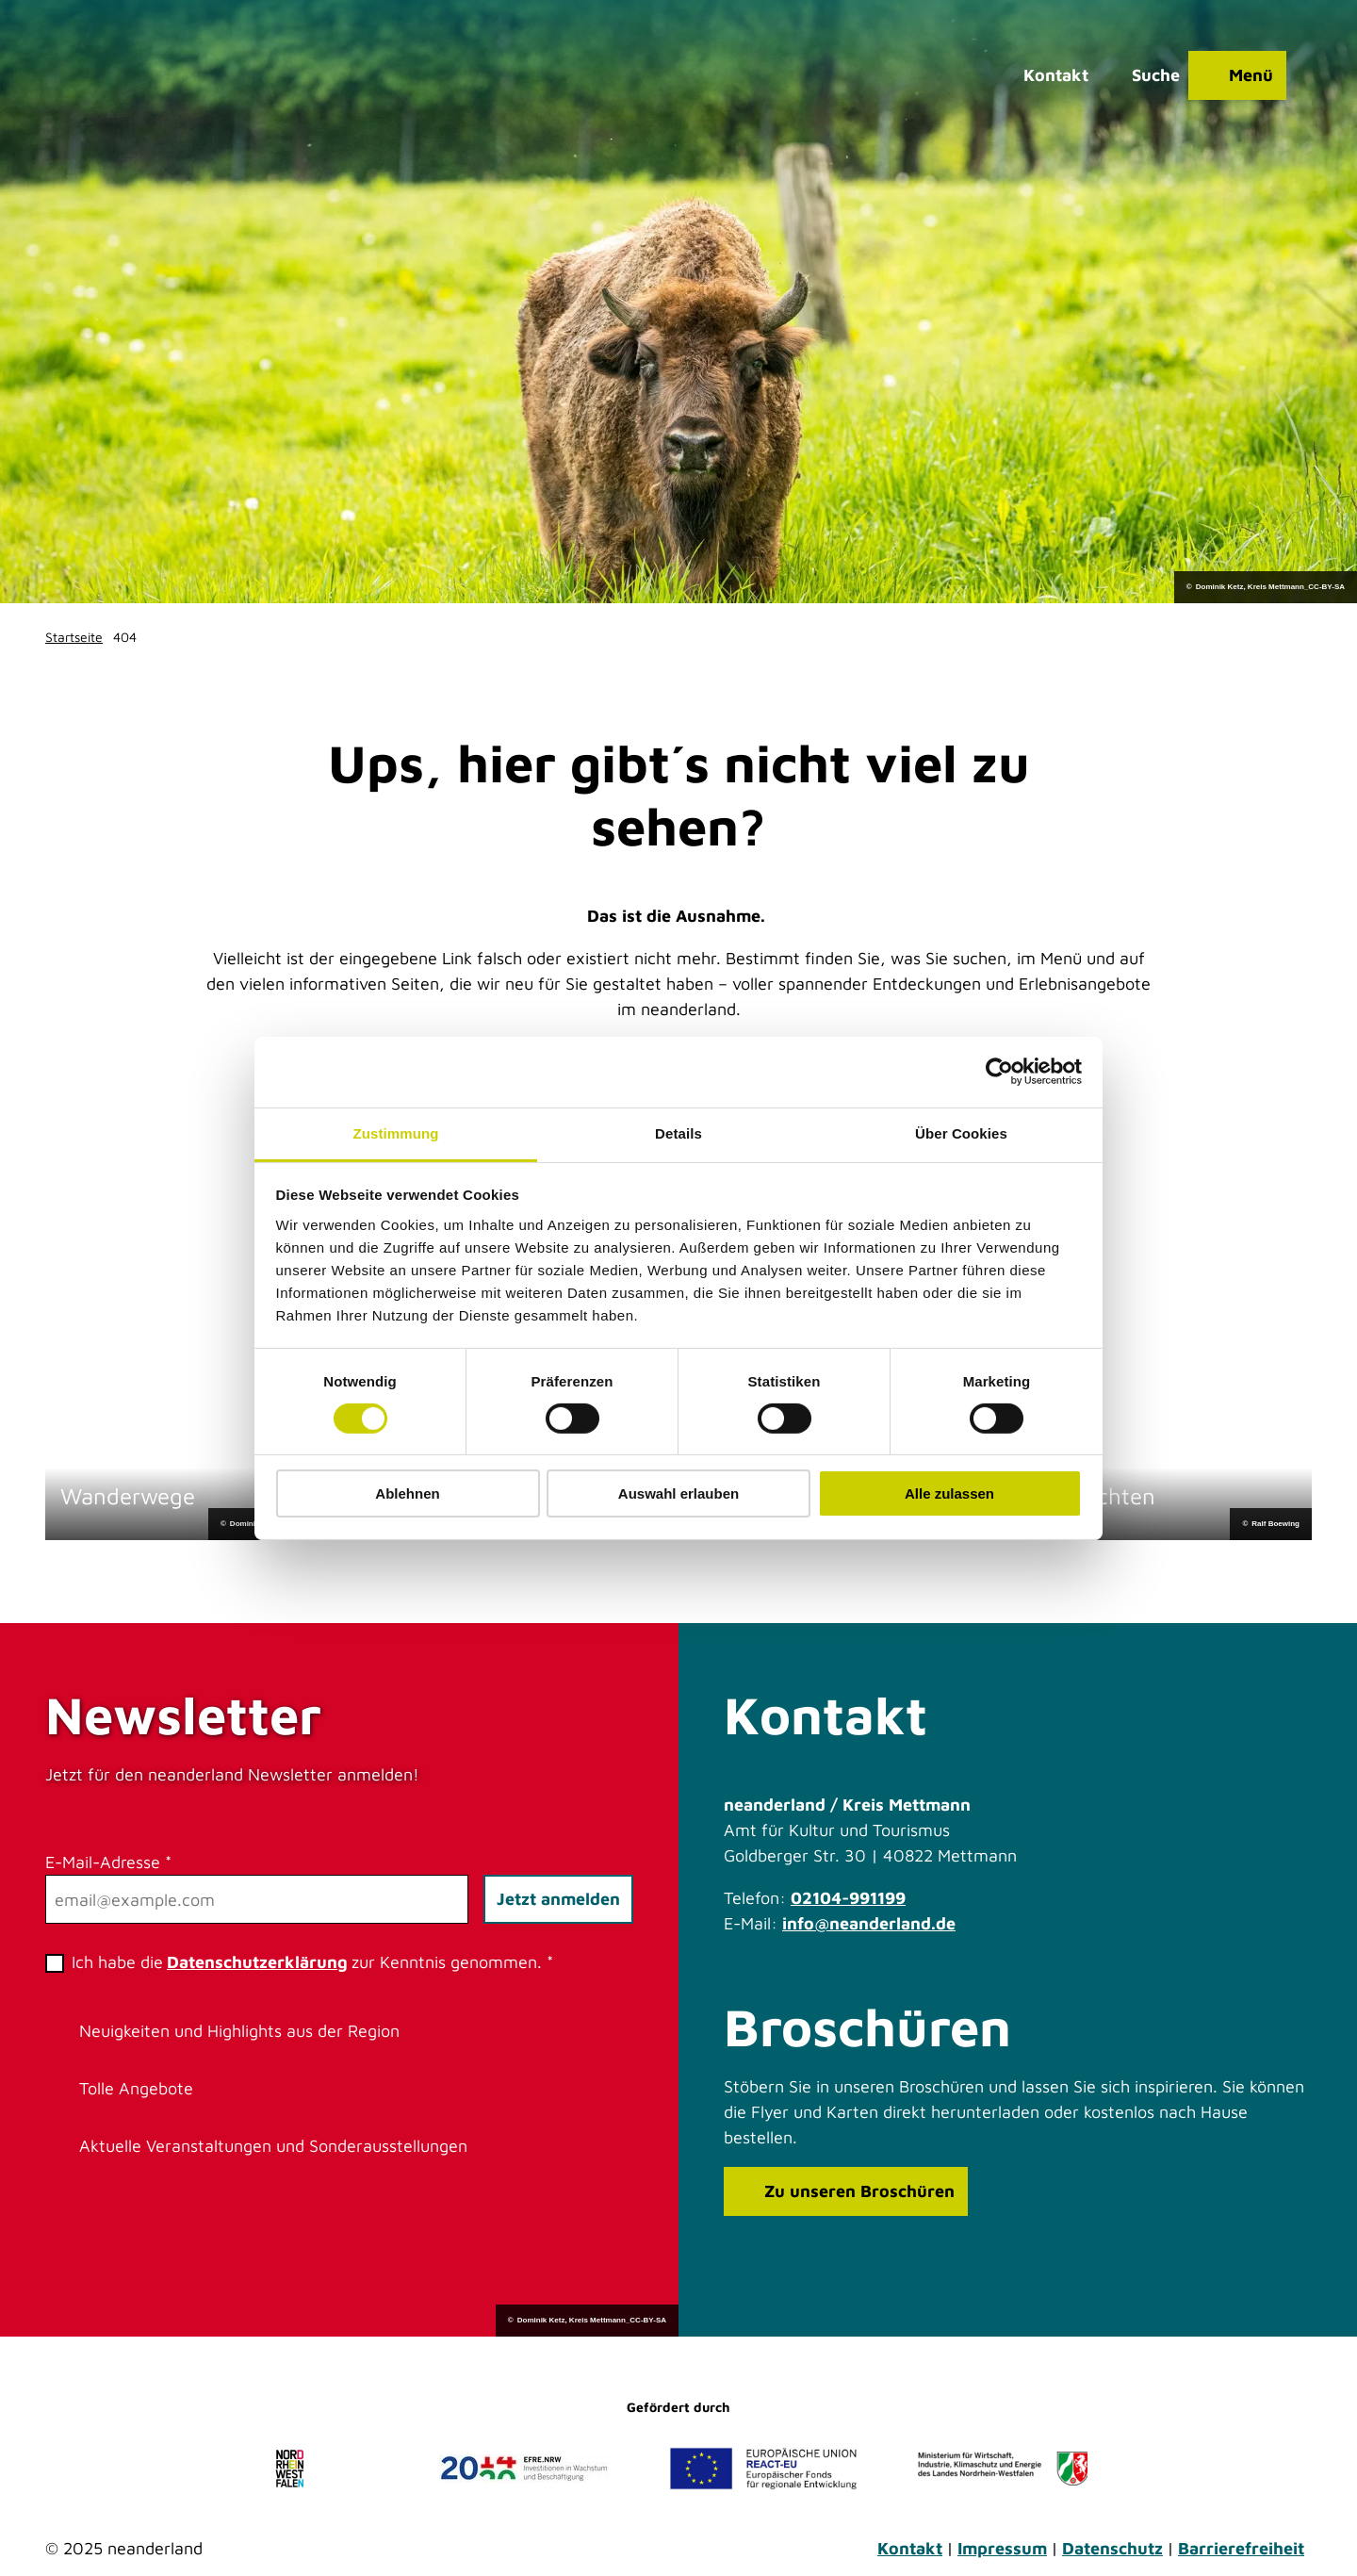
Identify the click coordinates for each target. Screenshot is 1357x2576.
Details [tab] (678, 1132)
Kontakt (909, 2548)
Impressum (1002, 2548)
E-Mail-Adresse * (108, 1862)
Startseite (74, 637)
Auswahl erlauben (678, 1493)
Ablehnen (407, 1493)
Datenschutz (1112, 2548)
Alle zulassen (949, 1493)
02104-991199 (848, 1898)
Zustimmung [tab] (396, 1132)
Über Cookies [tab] (961, 1132)
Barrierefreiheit (1241, 2548)
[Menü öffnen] (1233, 80)
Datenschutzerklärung (257, 1962)
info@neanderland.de (869, 1923)
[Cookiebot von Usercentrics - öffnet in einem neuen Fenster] (999, 1072)
